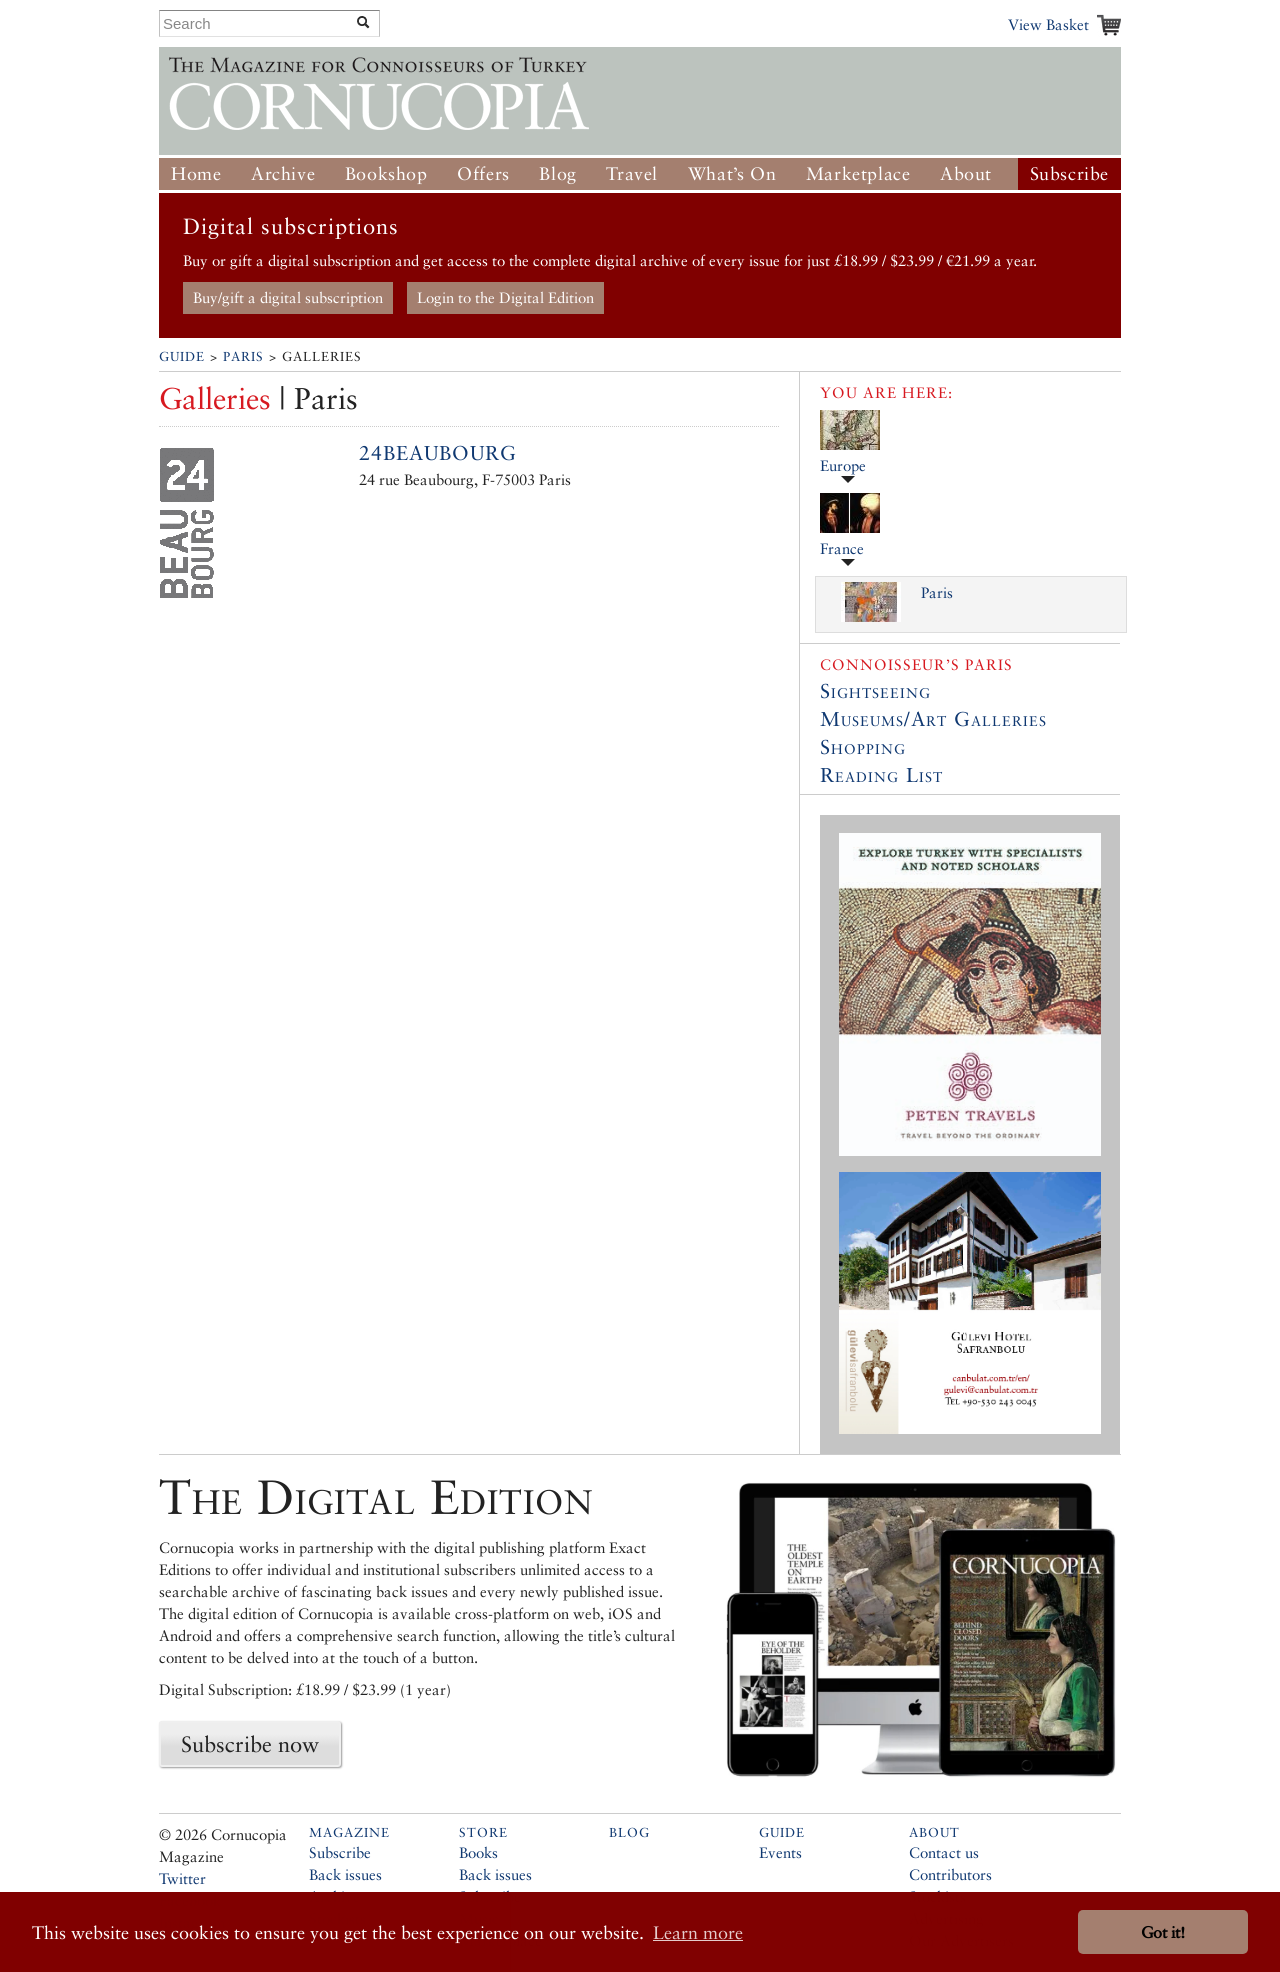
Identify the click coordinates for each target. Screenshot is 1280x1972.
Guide (182, 356)
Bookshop (386, 173)
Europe (843, 465)
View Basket (1048, 24)
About (966, 173)
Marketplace (858, 173)
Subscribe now (250, 1744)
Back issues (345, 1874)
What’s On (732, 173)
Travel (632, 173)
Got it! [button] (1163, 1932)
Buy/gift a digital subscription (288, 297)
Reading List (881, 775)
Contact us (944, 1852)
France (842, 548)
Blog (557, 173)
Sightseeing (875, 691)
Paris (243, 356)
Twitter (182, 1878)
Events (780, 1852)
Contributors (950, 1874)
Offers (483, 173)
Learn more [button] (698, 1932)
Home (196, 173)
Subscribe (1069, 173)
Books (478, 1852)
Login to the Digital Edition (505, 297)
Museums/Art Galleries (933, 719)
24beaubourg (438, 453)
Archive (283, 173)
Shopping (863, 747)
